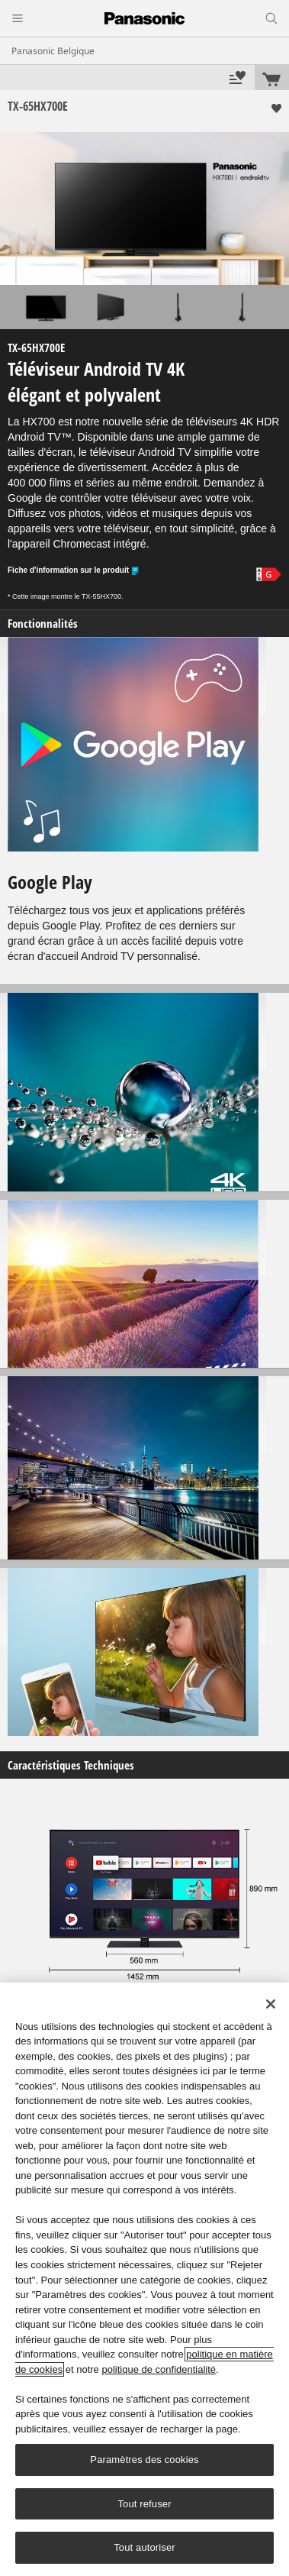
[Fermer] (270, 2004)
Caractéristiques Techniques (71, 1765)
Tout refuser (144, 2504)
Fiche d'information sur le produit (74, 571)
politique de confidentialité (158, 2369)
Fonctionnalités (43, 624)
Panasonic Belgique (53, 50)
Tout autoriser (144, 2547)
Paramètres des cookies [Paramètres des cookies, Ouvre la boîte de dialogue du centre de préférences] (144, 2459)
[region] (144, 2279)
